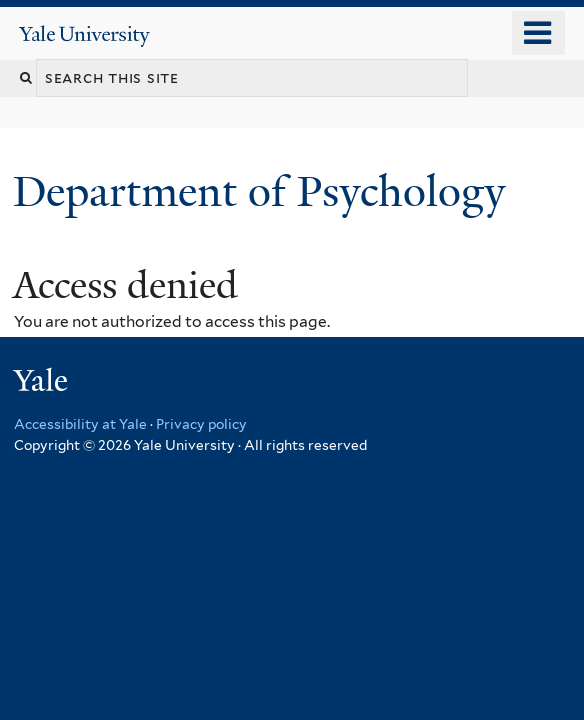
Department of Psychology (264, 191)
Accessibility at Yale (80, 424)
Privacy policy (201, 424)
